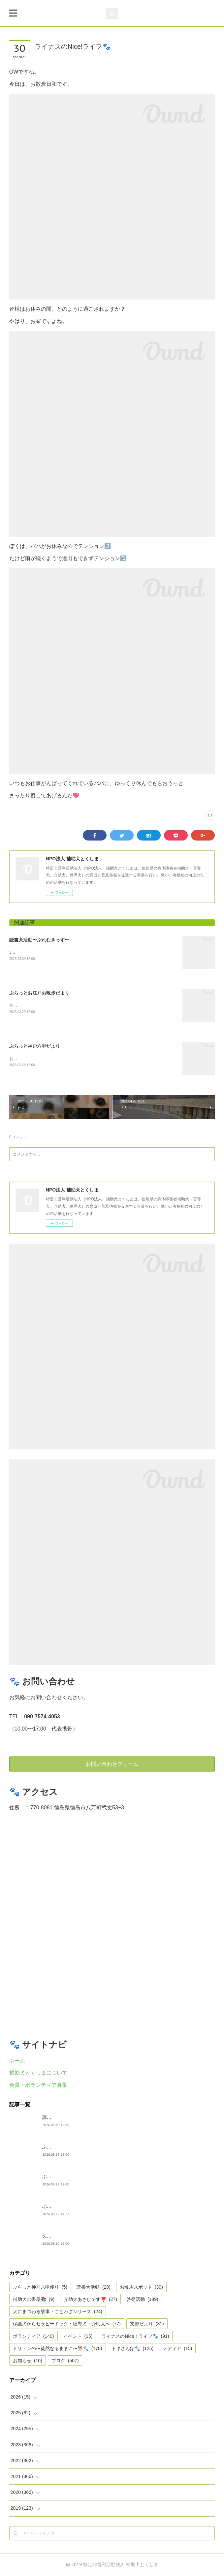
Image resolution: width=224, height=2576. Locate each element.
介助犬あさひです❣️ (90, 2300)
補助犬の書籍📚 (33, 2300)
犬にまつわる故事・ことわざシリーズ (57, 2312)
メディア (177, 2349)
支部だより (147, 2324)
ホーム (17, 2061)
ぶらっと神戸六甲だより (34, 1046)
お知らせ (27, 2361)
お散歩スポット (141, 2288)
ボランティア (33, 2336)
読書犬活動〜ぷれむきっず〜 (39, 939)
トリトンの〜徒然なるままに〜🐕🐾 (57, 2349)
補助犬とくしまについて (38, 2073)
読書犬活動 (94, 2288)
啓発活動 (142, 2300)
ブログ (65, 2361)
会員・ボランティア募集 (38, 2085)
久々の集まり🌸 (59, 2237)
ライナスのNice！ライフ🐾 (135, 2336)
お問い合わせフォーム (112, 1765)
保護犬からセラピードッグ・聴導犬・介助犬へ (67, 2324)
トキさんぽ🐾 (133, 2349)
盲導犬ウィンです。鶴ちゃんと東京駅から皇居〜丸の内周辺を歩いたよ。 (74, 1005)
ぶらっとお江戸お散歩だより (39, 993)
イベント (78, 2336)
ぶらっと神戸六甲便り (65, 2207)
